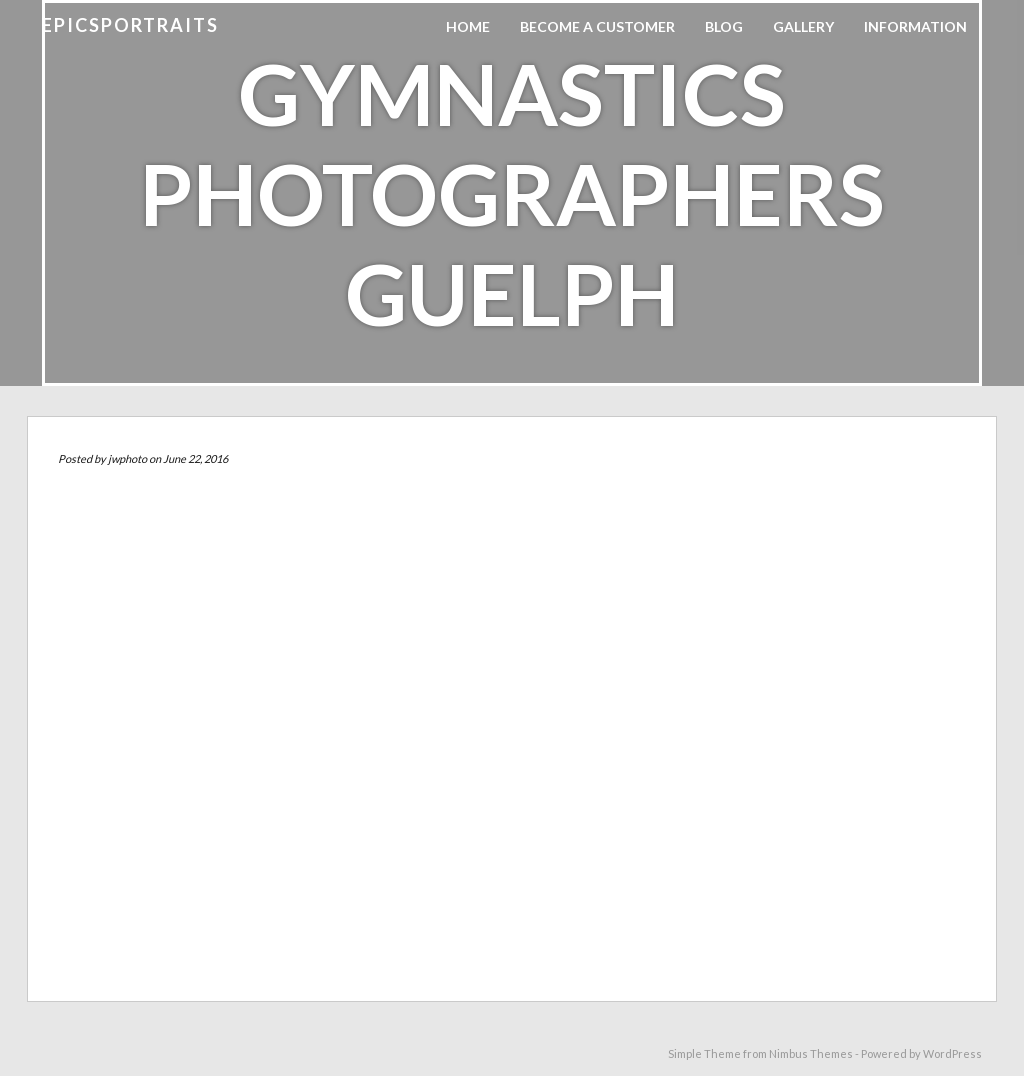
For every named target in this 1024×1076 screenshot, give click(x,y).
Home (468, 26)
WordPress (952, 1053)
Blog (724, 26)
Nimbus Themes (811, 1053)
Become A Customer (597, 26)
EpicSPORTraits (130, 25)
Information (915, 26)
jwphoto (127, 458)
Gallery (803, 26)
